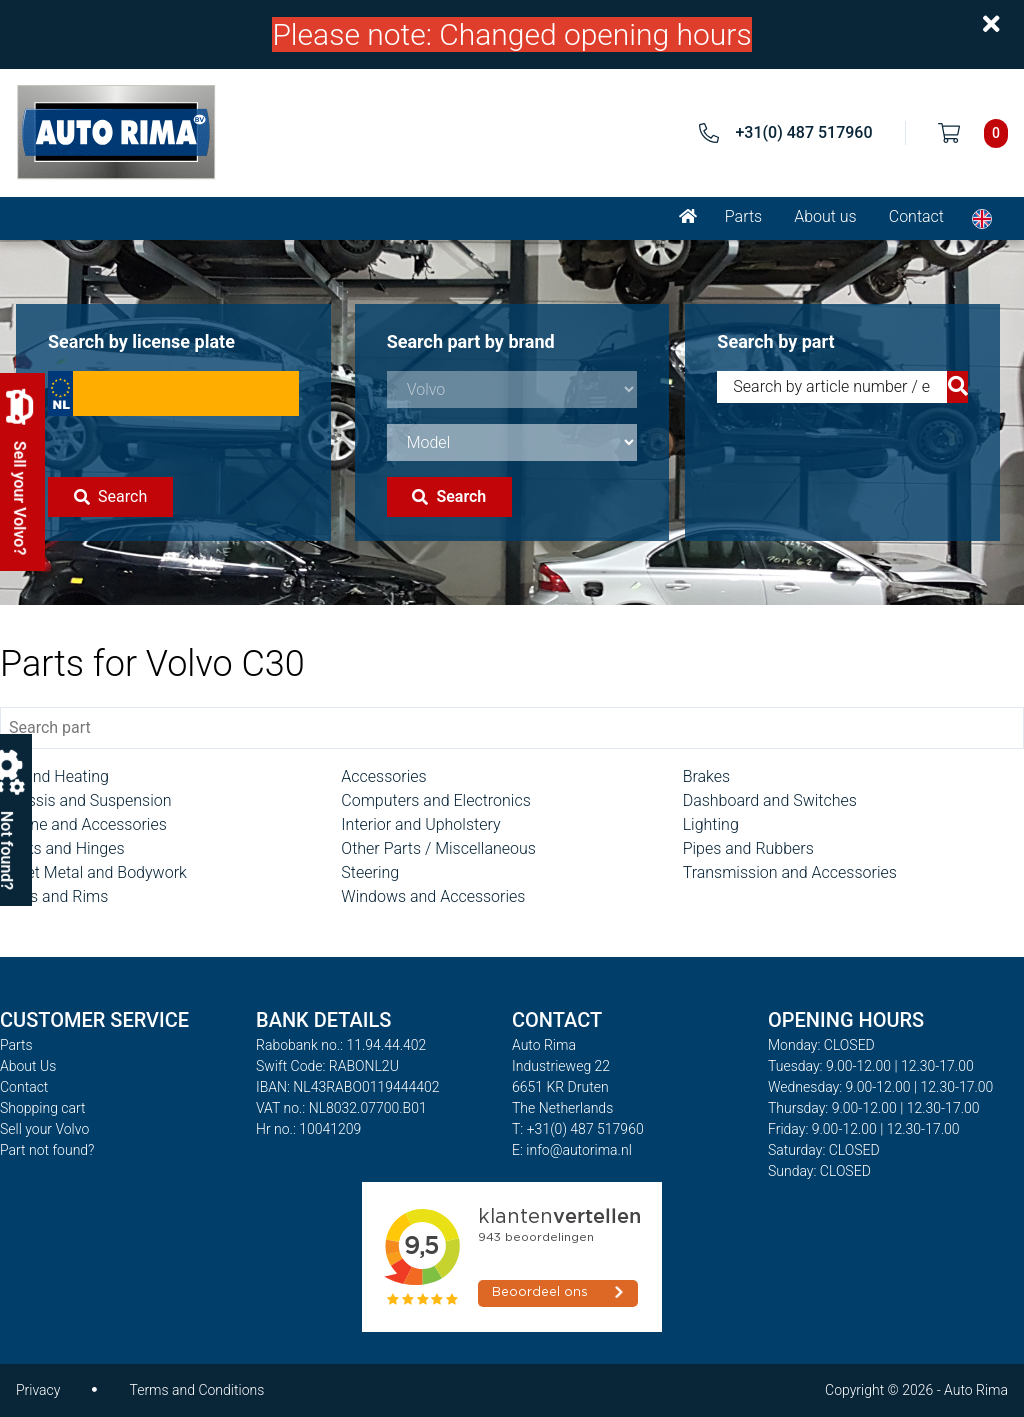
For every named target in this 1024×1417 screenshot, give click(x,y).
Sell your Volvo (44, 1129)
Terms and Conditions (196, 1390)
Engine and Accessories (83, 824)
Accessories (383, 776)
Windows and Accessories (433, 896)
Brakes (707, 776)
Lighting (711, 824)
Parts (743, 216)
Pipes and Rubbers (748, 848)
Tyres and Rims (54, 896)
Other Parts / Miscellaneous (438, 848)
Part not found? (47, 1150)
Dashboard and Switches (770, 800)
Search (110, 496)
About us (825, 216)
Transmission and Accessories (790, 872)
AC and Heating (54, 776)
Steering (370, 872)
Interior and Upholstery (420, 824)
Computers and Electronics (435, 800)
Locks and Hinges (62, 848)
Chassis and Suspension (86, 800)
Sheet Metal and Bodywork (93, 872)
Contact (916, 216)
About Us (28, 1066)
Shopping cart (43, 1108)
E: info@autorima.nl (572, 1150)
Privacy (38, 1390)
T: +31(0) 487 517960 (578, 1129)
